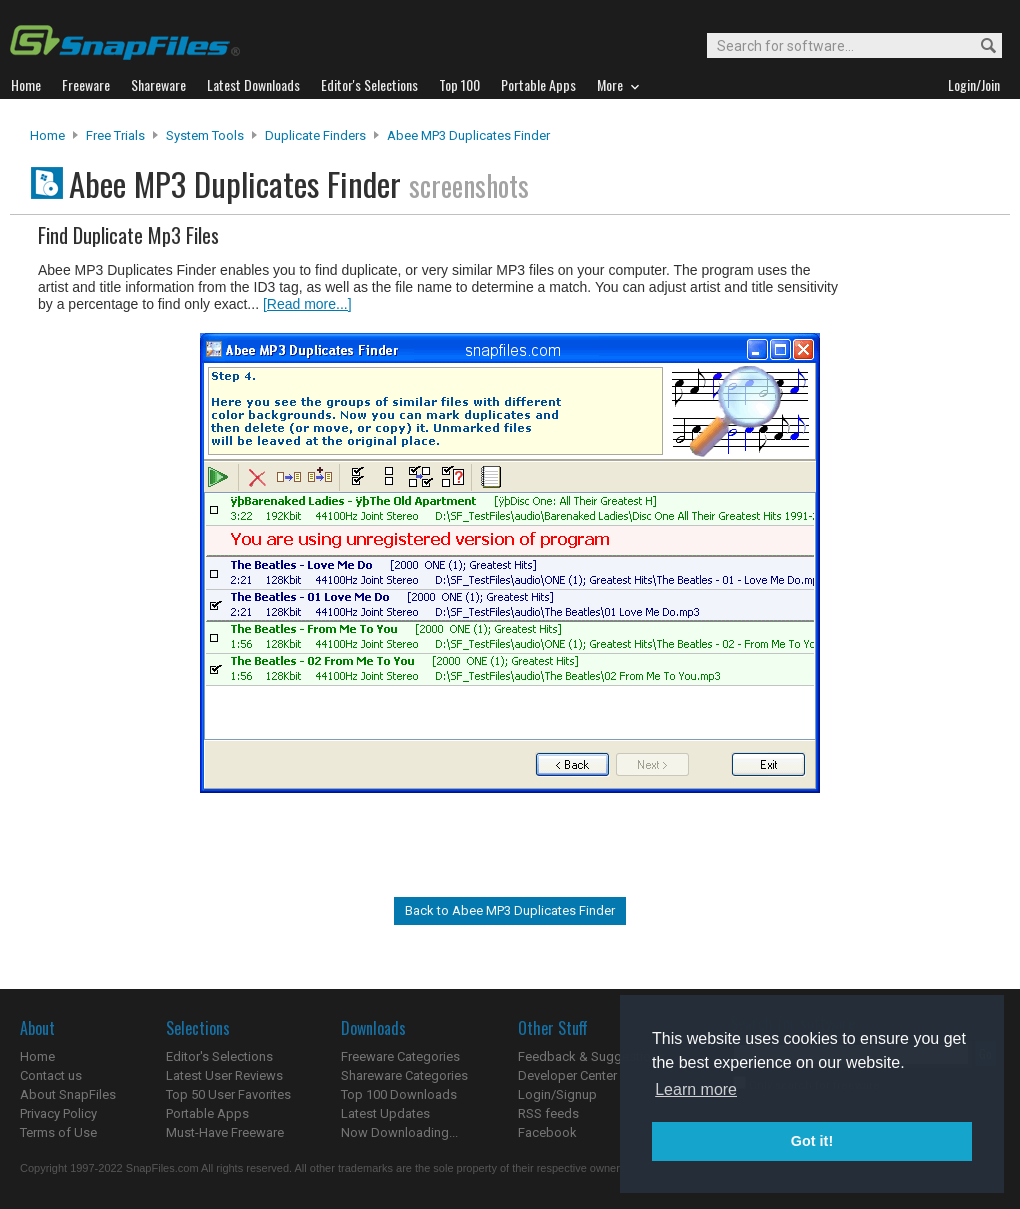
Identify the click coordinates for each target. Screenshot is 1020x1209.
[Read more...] (307, 304)
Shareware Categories (404, 1075)
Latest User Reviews (224, 1075)
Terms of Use (58, 1132)
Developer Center (567, 1075)
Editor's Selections (219, 1056)
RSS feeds (548, 1113)
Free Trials (115, 135)
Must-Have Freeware (225, 1132)
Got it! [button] (812, 1141)
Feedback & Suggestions (591, 1056)
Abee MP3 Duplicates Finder (468, 135)
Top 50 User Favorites (228, 1094)
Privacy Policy (58, 1113)
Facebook (547, 1132)
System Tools (205, 135)
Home (47, 135)
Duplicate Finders (315, 135)
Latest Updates (385, 1113)
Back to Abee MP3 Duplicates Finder (510, 910)
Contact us (51, 1075)
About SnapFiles (68, 1094)
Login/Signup (557, 1094)
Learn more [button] (696, 1089)
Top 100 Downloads (399, 1094)
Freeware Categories (400, 1056)
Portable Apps (207, 1113)
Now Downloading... (399, 1132)
